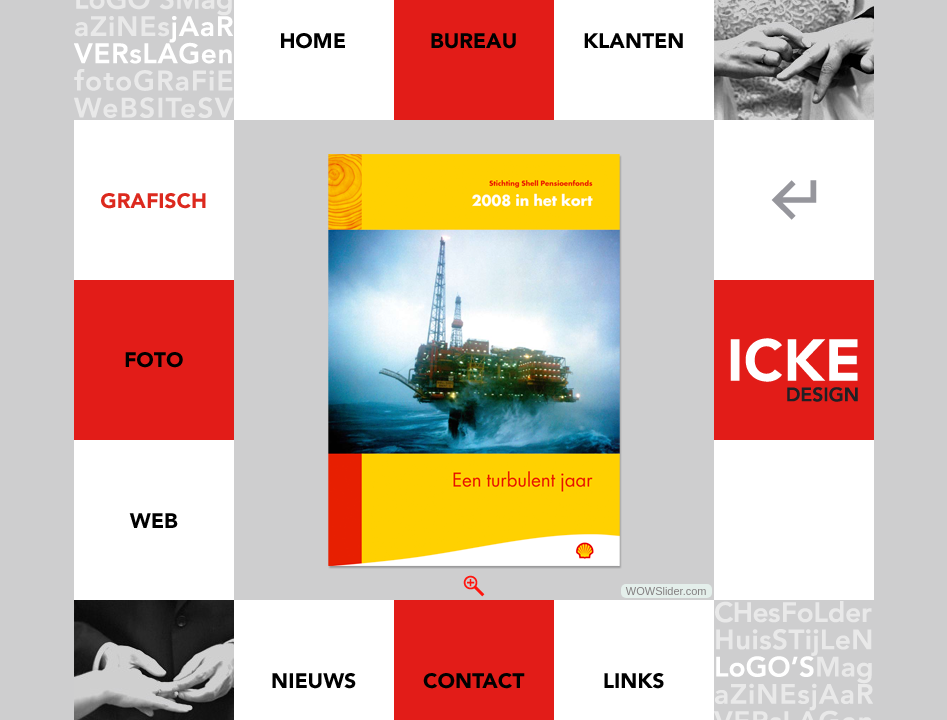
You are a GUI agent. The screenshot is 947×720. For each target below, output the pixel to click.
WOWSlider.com (666, 591)
